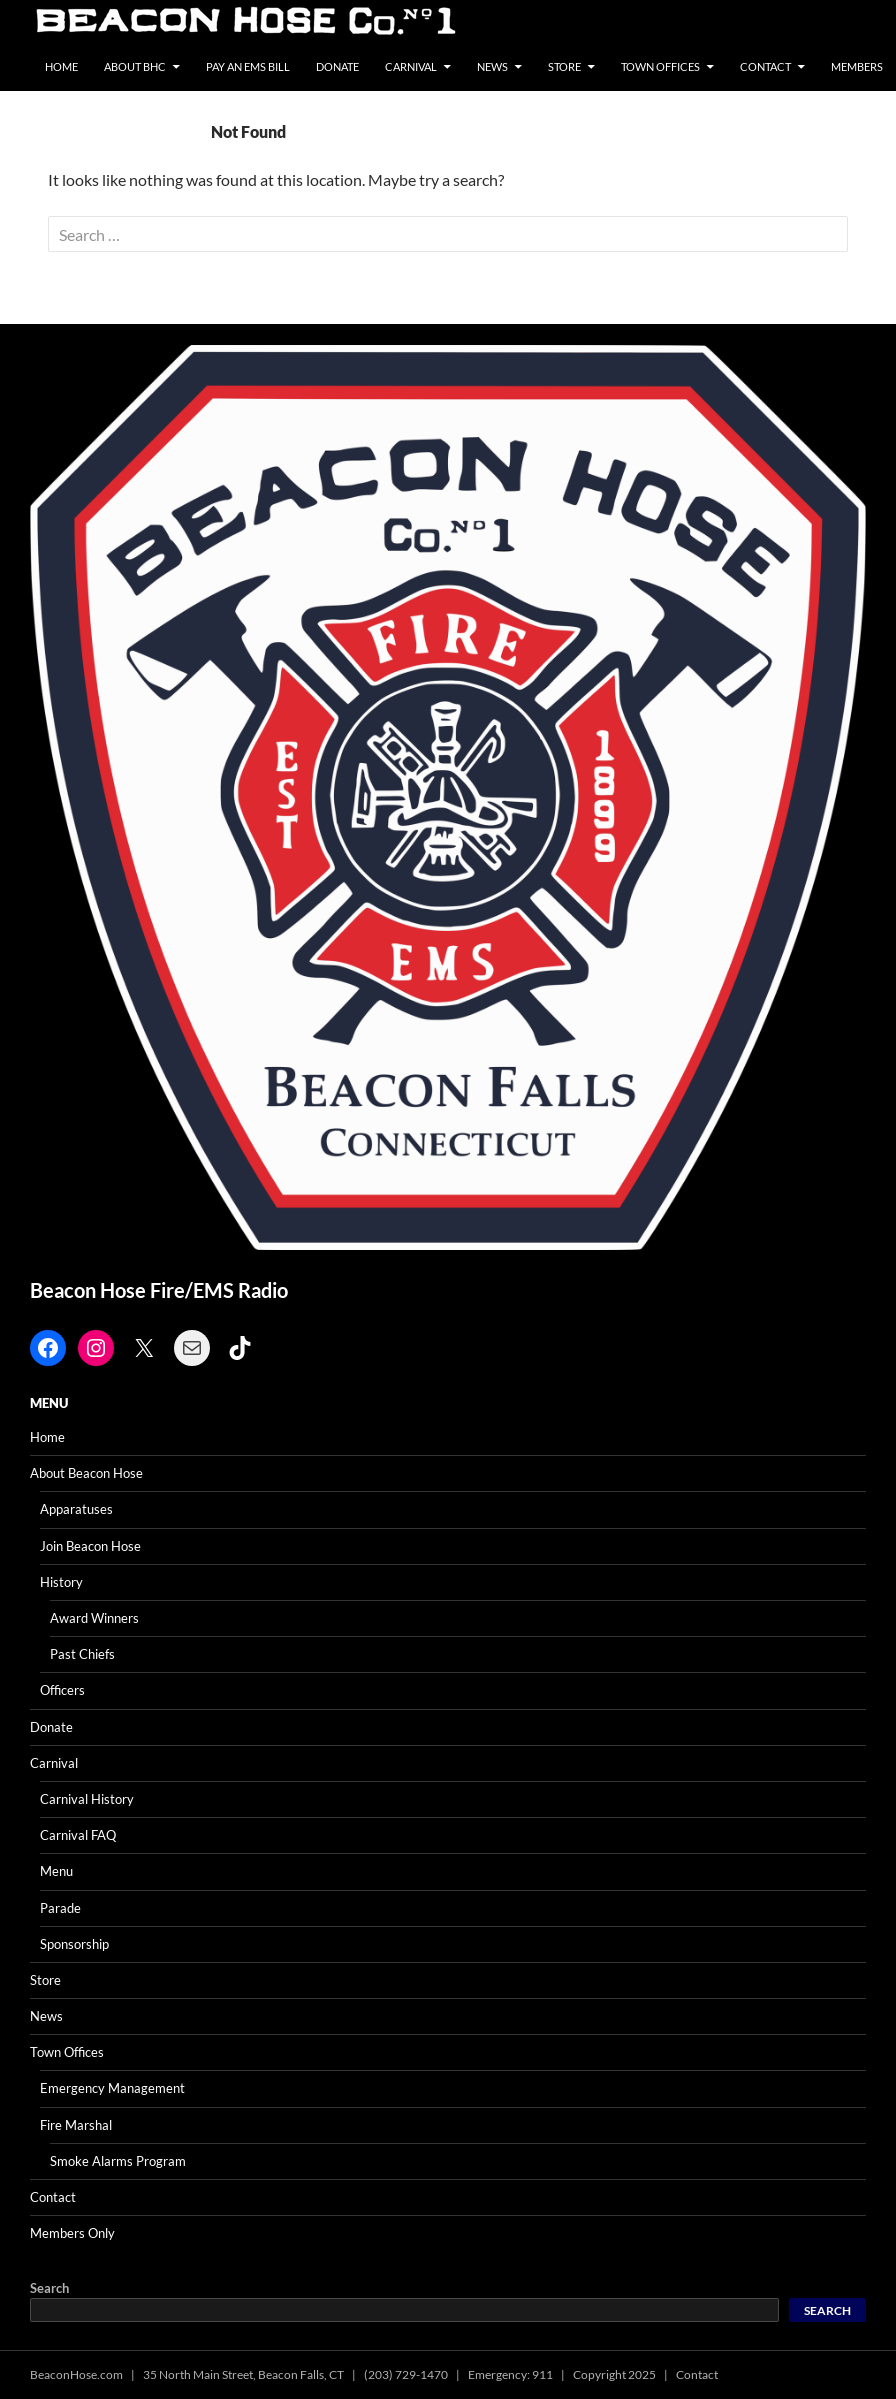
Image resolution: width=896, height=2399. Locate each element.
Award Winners (94, 1618)
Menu (56, 1871)
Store (564, 66)
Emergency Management (112, 2088)
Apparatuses (76, 1509)
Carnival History (87, 1799)
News (492, 66)
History (61, 1582)
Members (857, 66)
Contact (765, 66)
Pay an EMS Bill (248, 66)
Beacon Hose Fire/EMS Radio (159, 1290)
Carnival (411, 66)
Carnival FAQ (78, 1835)
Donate (337, 66)
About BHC (135, 66)
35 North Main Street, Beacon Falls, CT (243, 2374)
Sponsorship (74, 1944)
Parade (60, 1908)
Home (61, 66)
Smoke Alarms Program (118, 2161)
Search (49, 2288)
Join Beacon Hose (90, 1546)
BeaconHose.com (76, 2374)
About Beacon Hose (86, 1473)
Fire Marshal (76, 2125)
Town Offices (660, 66)
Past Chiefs (82, 1654)
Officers (62, 1690)
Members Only (72, 2233)
